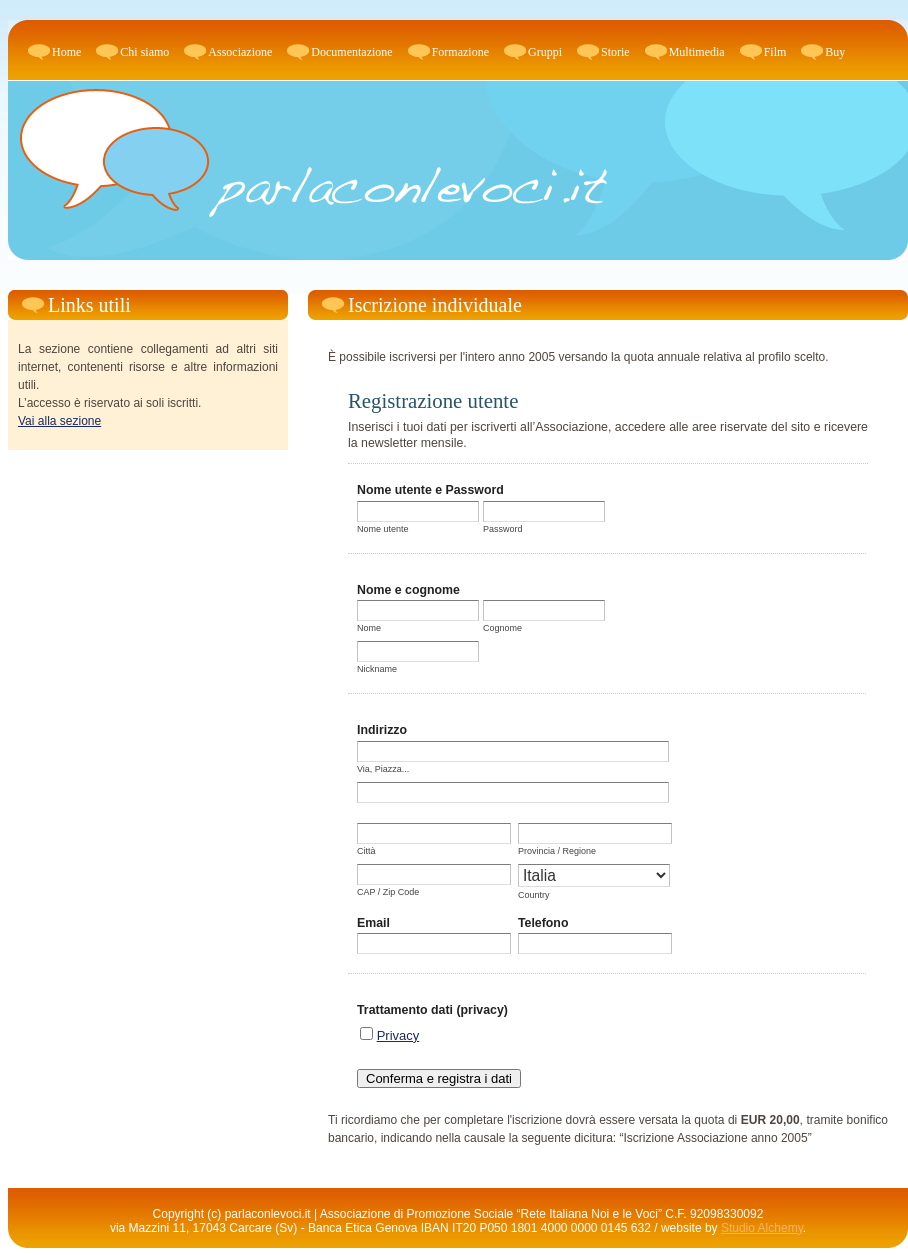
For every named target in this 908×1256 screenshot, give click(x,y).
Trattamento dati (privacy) (432, 1010)
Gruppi (545, 52)
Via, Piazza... (383, 769)
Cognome (502, 628)
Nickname (377, 669)
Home (66, 52)
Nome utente (383, 529)
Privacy (398, 1035)
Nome (369, 628)
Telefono (543, 923)
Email (373, 923)
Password (503, 529)
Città (366, 851)
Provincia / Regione (557, 851)
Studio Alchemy (762, 1228)
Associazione (240, 52)
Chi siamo (144, 52)
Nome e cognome (408, 590)
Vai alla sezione (59, 421)
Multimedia (697, 52)
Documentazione (351, 52)
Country (534, 895)
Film (775, 52)
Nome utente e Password (430, 490)
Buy (835, 52)
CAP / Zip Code (388, 892)
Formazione (460, 52)
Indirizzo (382, 730)
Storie (615, 52)
